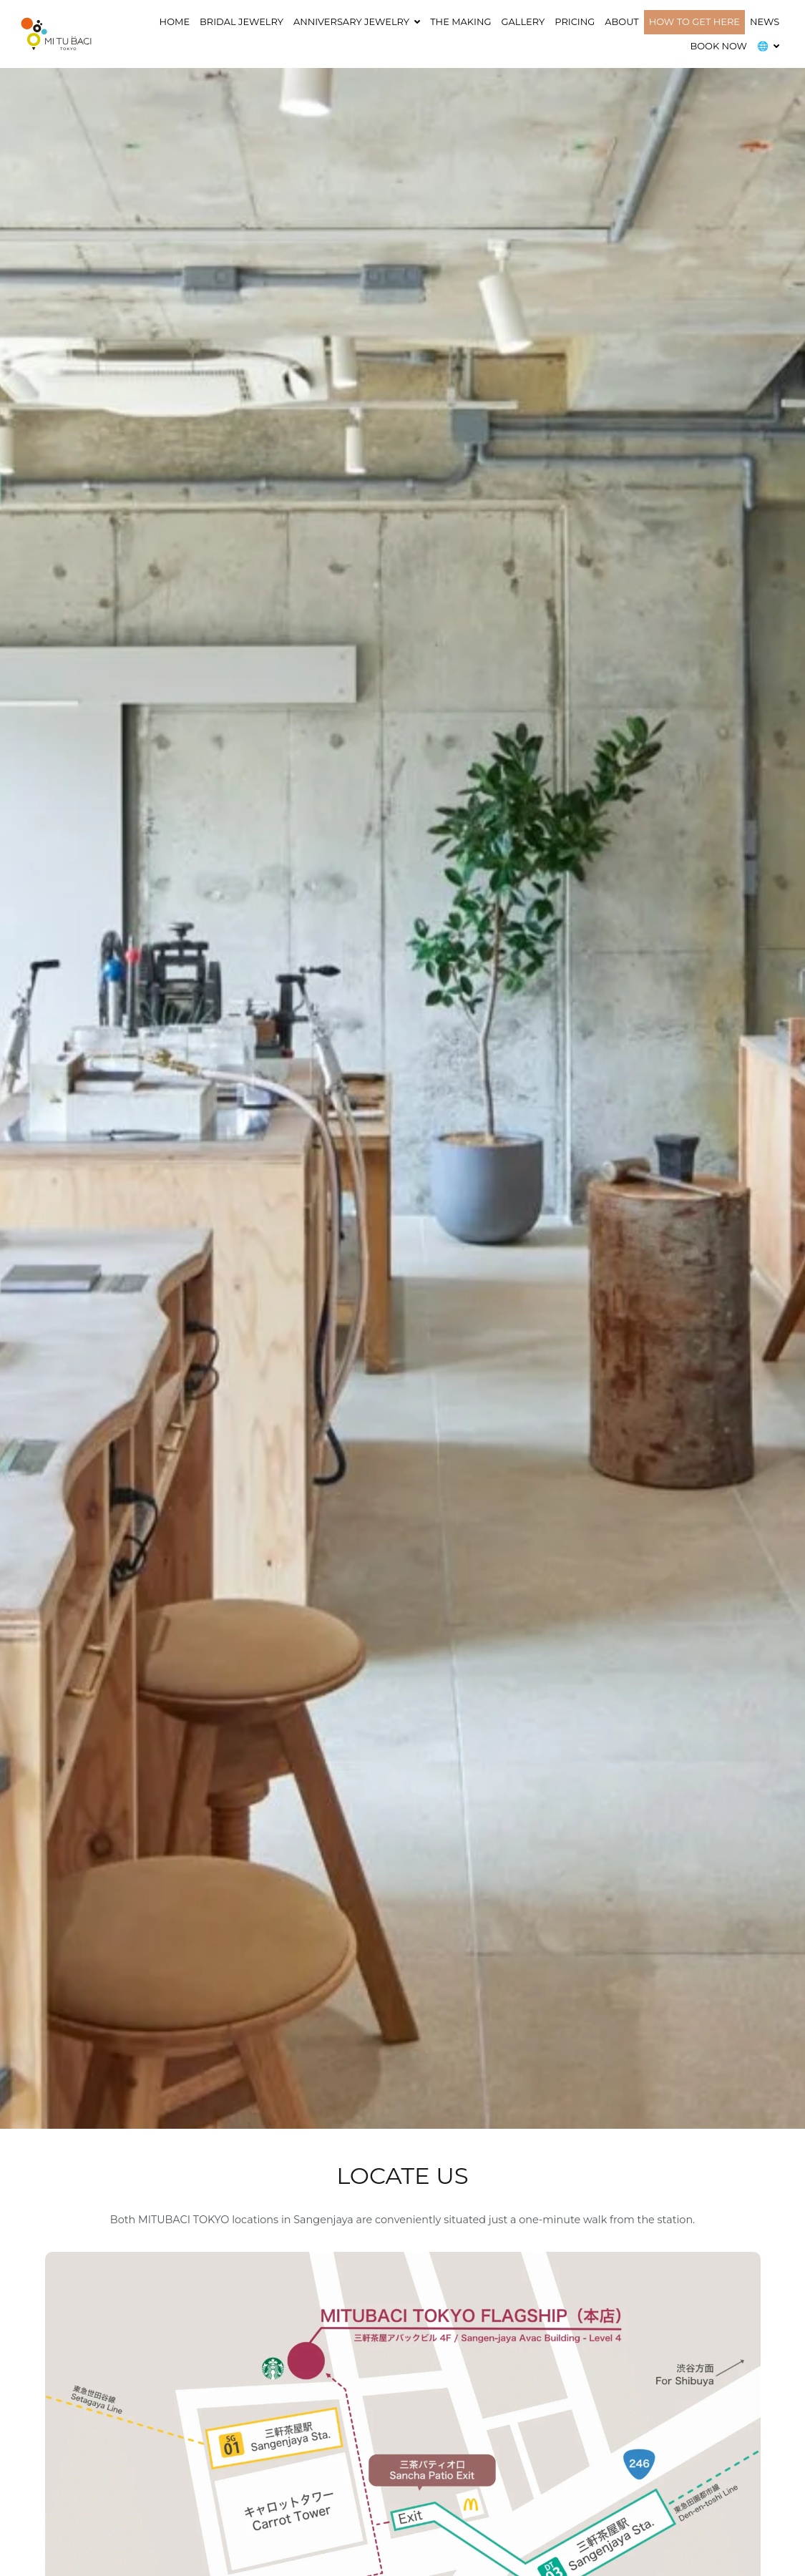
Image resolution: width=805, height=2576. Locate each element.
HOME (175, 21)
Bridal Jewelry (241, 21)
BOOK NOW (718, 46)
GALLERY (523, 21)
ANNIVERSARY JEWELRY (351, 21)
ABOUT (621, 21)
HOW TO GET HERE (694, 21)
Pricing (575, 21)
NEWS (764, 21)
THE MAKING (460, 21)
